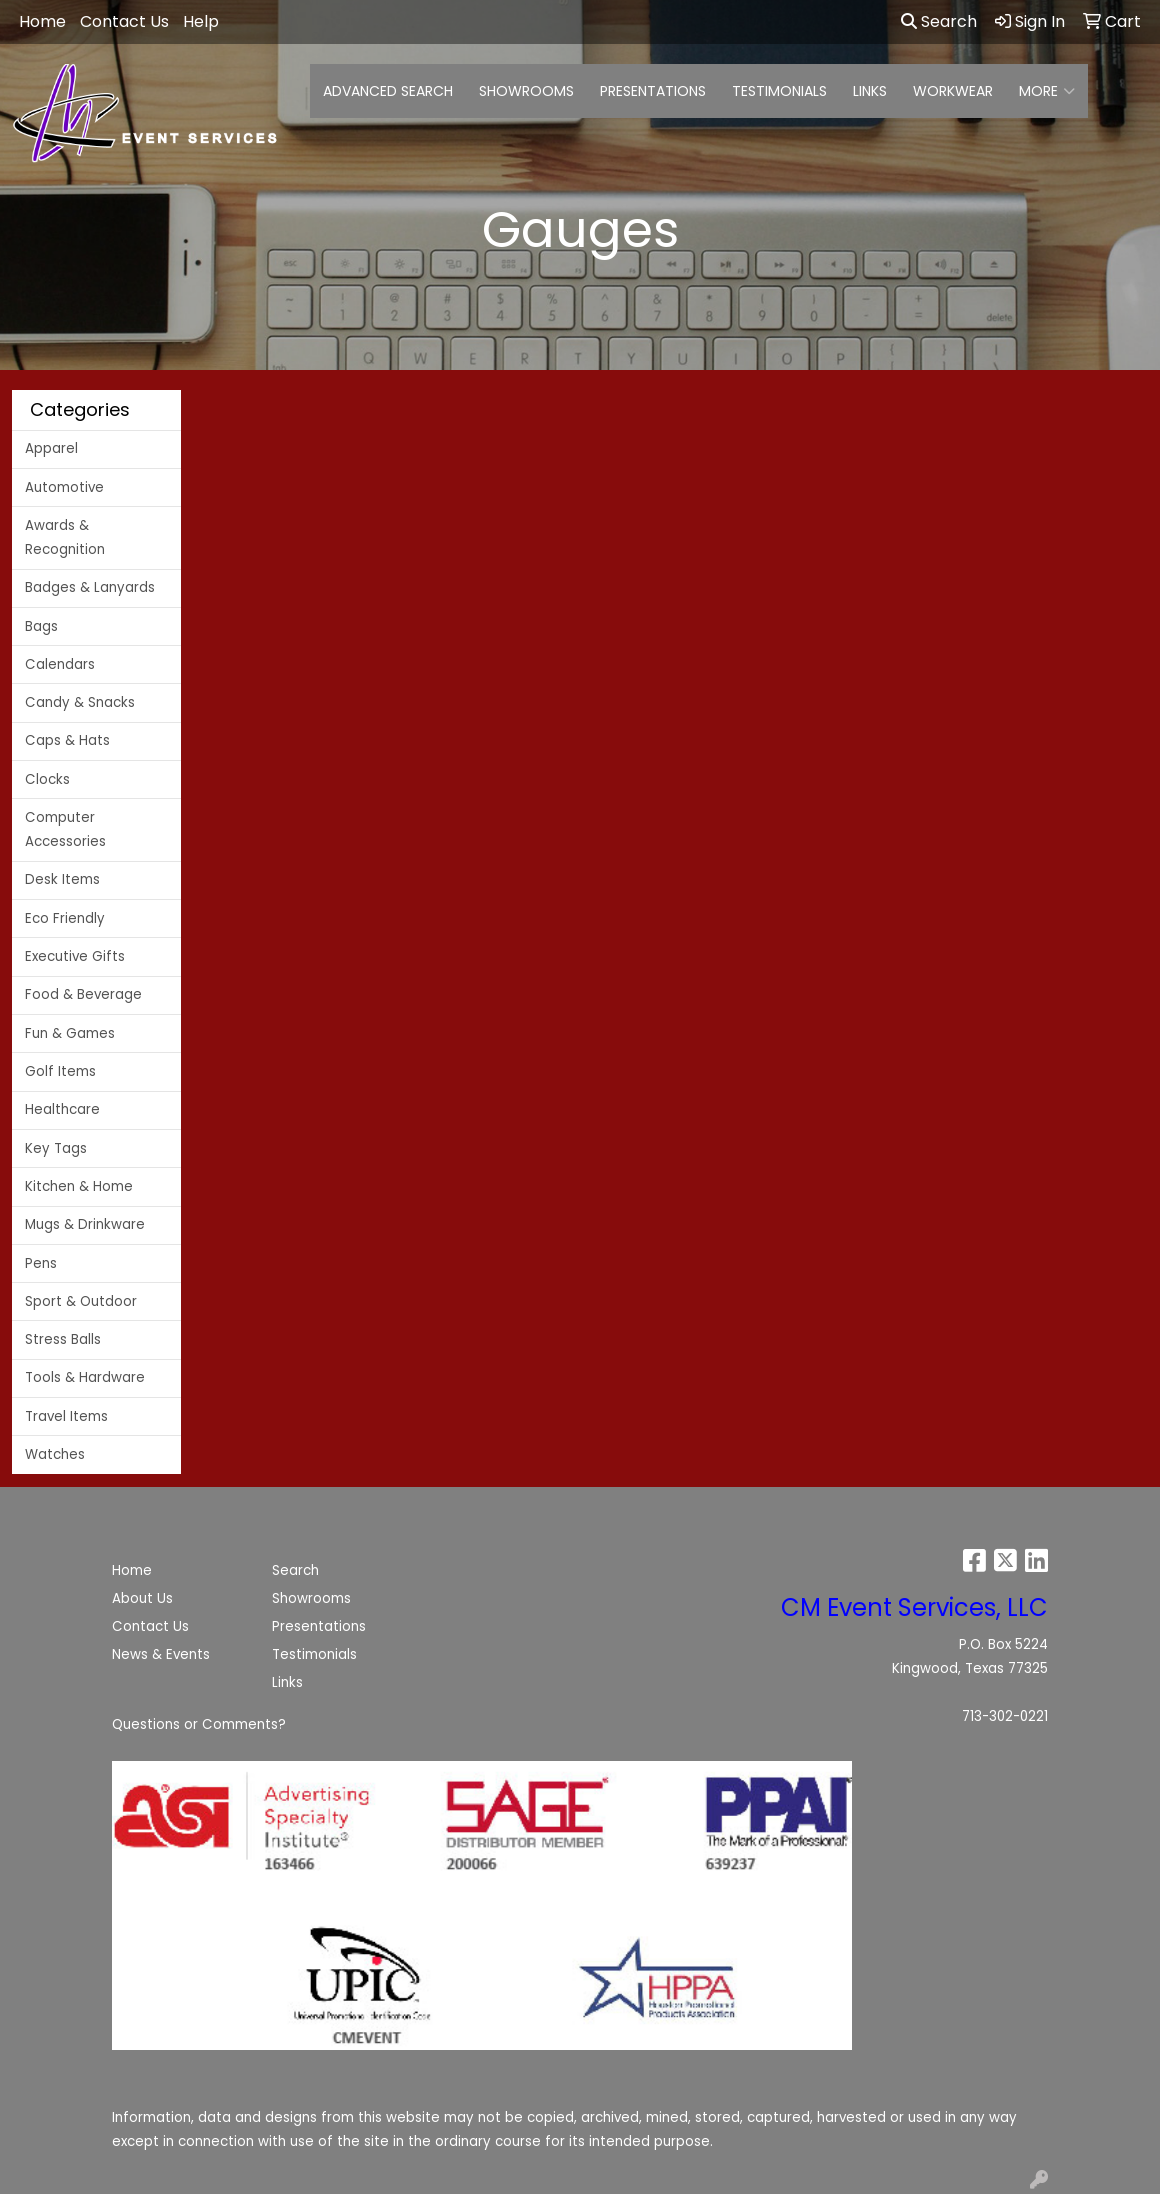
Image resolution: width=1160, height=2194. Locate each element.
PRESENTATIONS (653, 91)
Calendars (60, 664)
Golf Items (60, 1071)
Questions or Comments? (199, 1724)
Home (132, 1570)
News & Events (161, 1654)
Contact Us (150, 1626)
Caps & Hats (67, 740)
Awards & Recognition (65, 537)
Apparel (51, 448)
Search (939, 21)
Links (287, 1682)
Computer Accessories (65, 829)
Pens (41, 1263)
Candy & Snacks (80, 702)
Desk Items (62, 879)
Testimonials (314, 1654)
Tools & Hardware (85, 1377)
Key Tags (56, 1148)
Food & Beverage (83, 994)
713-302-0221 (1005, 1716)
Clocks (47, 779)
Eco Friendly (65, 918)
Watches (55, 1454)
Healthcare (62, 1109)
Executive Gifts (75, 956)
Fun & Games (70, 1033)
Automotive (64, 487)
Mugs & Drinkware (85, 1224)
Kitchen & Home (79, 1186)
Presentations (319, 1626)
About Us (142, 1598)
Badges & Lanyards (90, 587)
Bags (41, 626)
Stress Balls (63, 1339)
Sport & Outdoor (81, 1301)
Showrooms (311, 1598)
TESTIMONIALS (779, 91)
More (1047, 91)
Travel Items (66, 1416)
